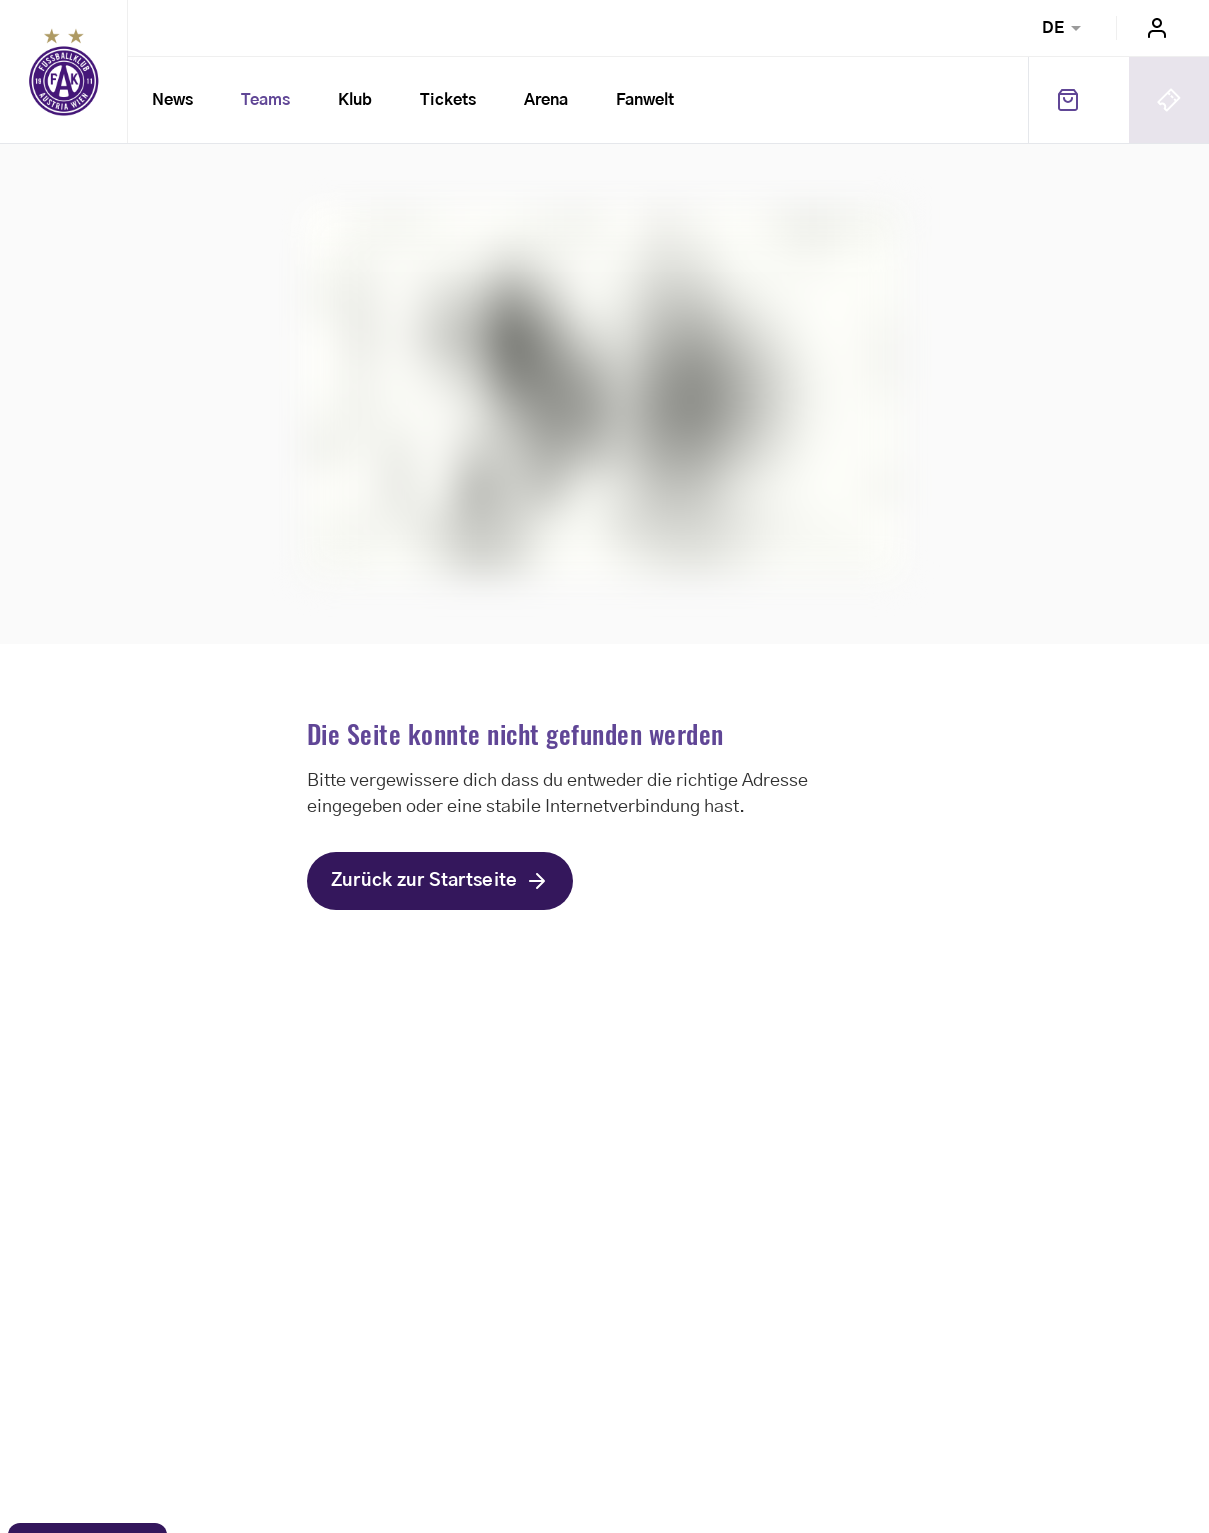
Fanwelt (645, 100)
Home (64, 72)
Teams (265, 100)
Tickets (448, 100)
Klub (355, 100)
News (172, 100)
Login (1157, 28)
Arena (546, 100)
